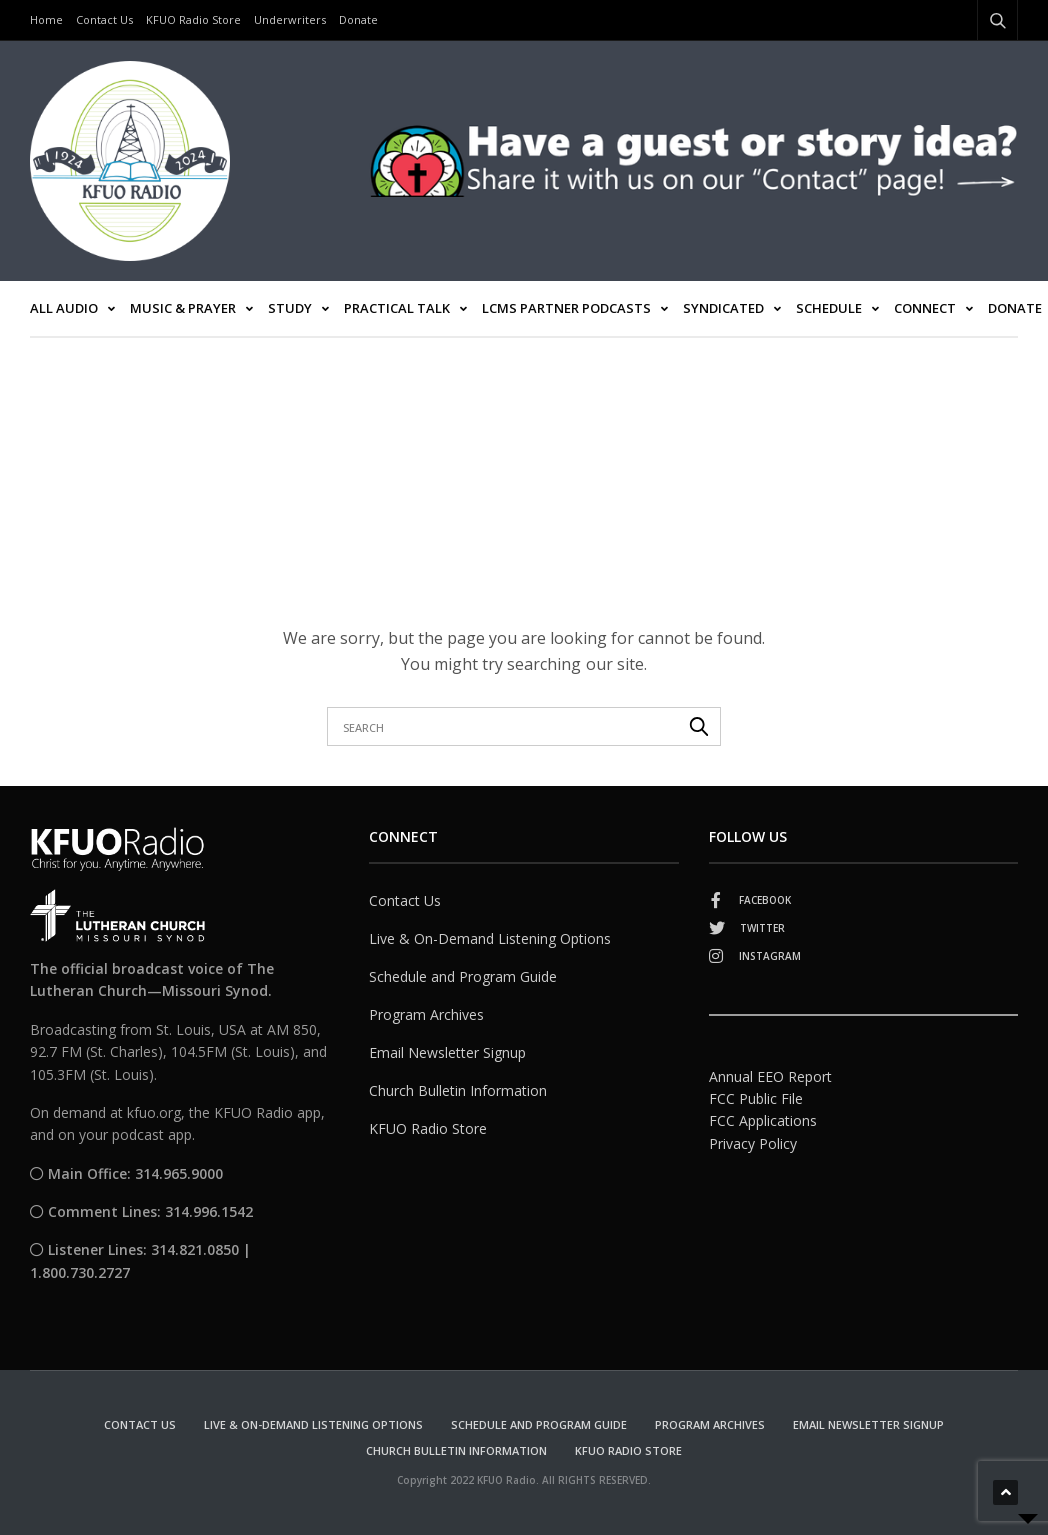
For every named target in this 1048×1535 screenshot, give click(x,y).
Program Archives (426, 1014)
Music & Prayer (183, 308)
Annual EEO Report (770, 1076)
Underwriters (290, 19)
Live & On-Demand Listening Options (490, 938)
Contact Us (104, 19)
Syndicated (723, 308)
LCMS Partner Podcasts (566, 308)
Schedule (829, 308)
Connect (925, 308)
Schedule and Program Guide (463, 976)
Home (46, 19)
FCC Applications (763, 1120)
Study (290, 308)
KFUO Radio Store (193, 19)
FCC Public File (756, 1098)
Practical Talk (397, 308)
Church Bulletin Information (458, 1090)
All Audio (64, 308)
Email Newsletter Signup (447, 1052)
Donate (358, 19)
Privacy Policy (753, 1143)
